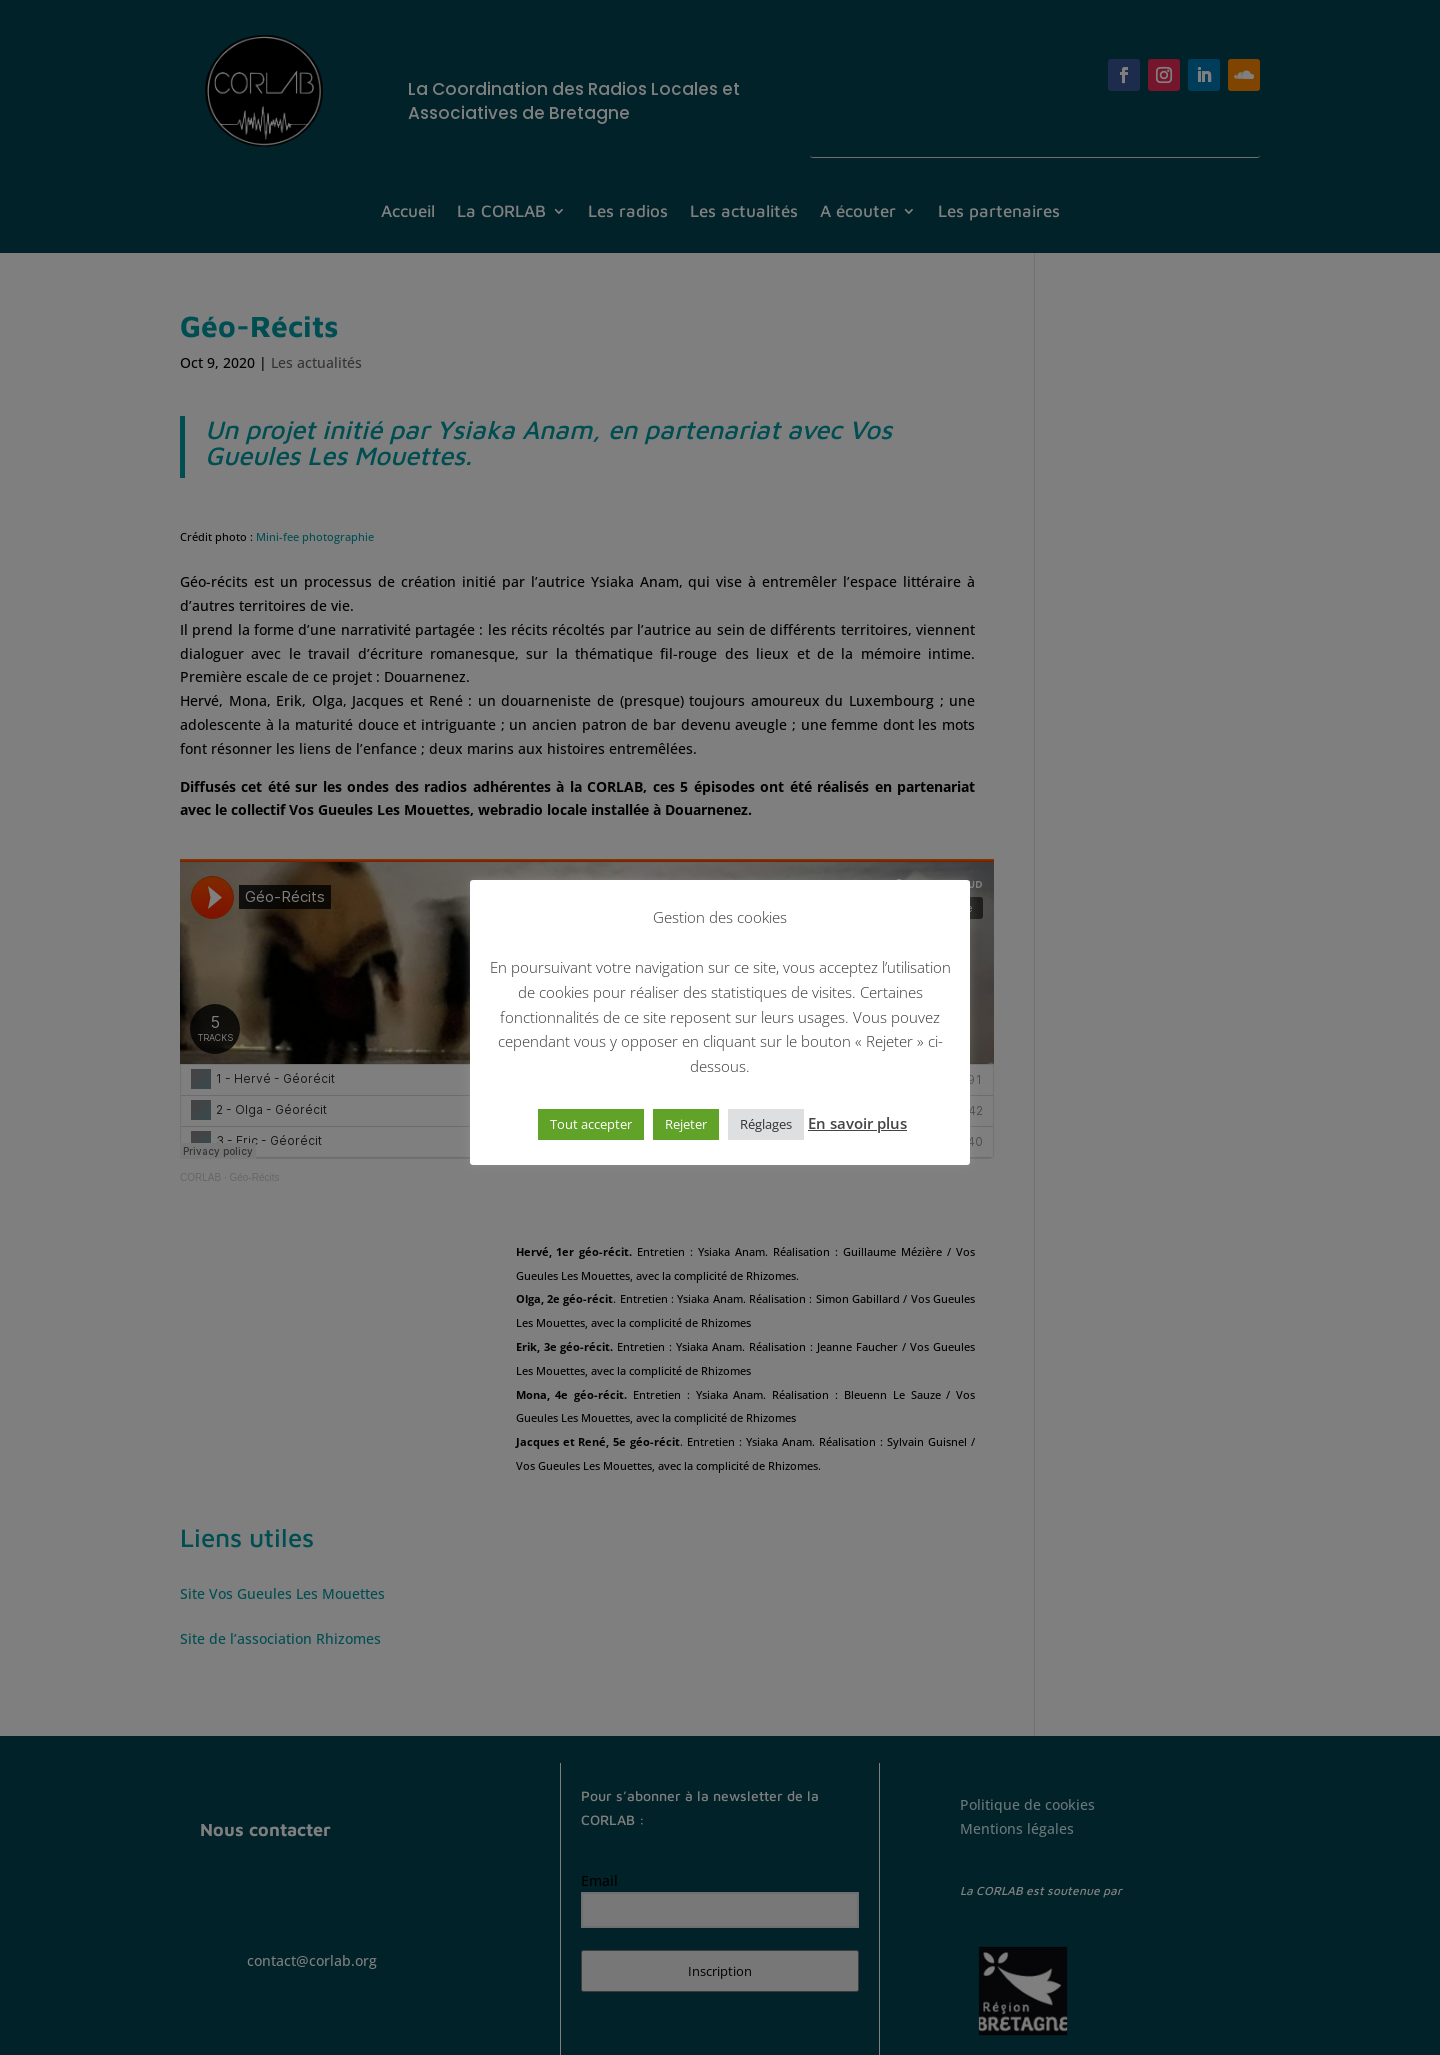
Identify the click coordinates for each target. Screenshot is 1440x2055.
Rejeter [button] (686, 1124)
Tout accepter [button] (591, 1124)
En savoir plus (857, 1123)
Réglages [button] (766, 1124)
